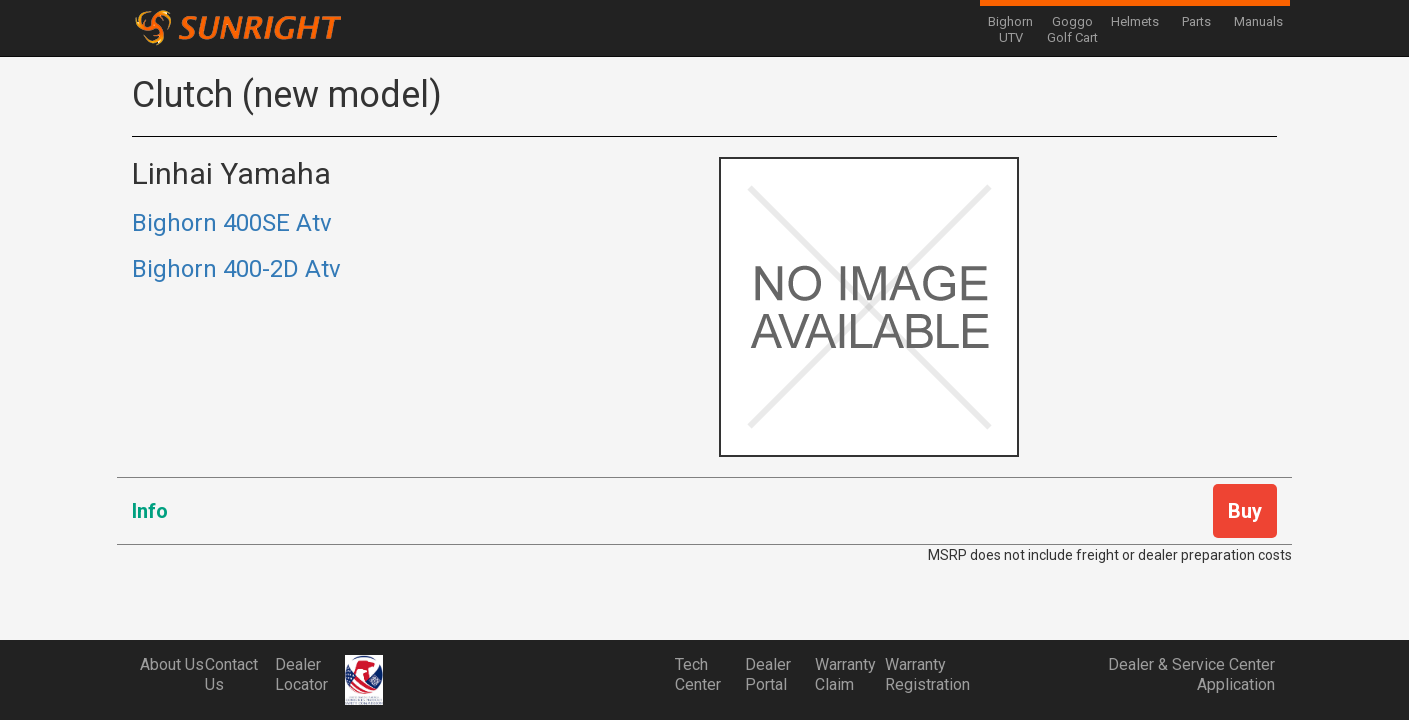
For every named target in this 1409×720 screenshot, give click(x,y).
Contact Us (231, 674)
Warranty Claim (845, 674)
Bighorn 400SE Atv (232, 223)
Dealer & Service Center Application (1191, 674)
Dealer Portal (768, 674)
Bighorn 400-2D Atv (236, 269)
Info (150, 511)
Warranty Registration (920, 674)
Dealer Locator (301, 674)
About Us (172, 664)
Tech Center (698, 674)
